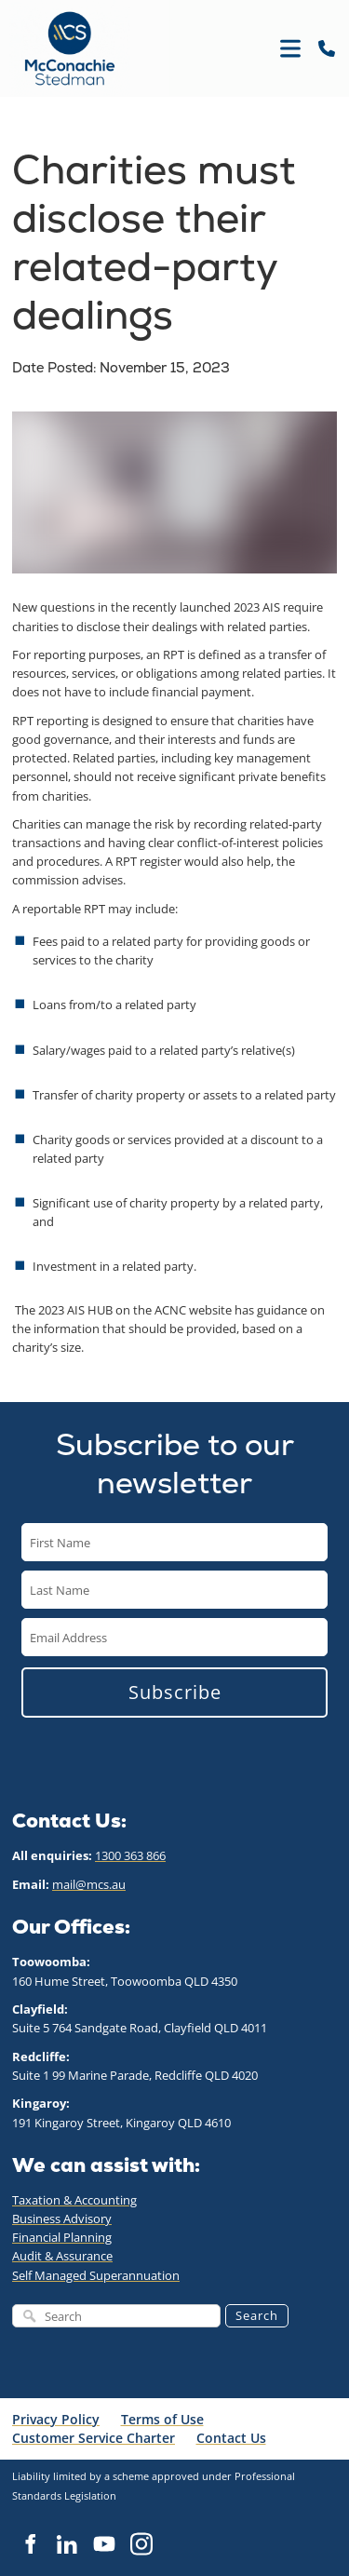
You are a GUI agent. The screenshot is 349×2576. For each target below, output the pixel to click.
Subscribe (174, 1692)
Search (256, 2315)
